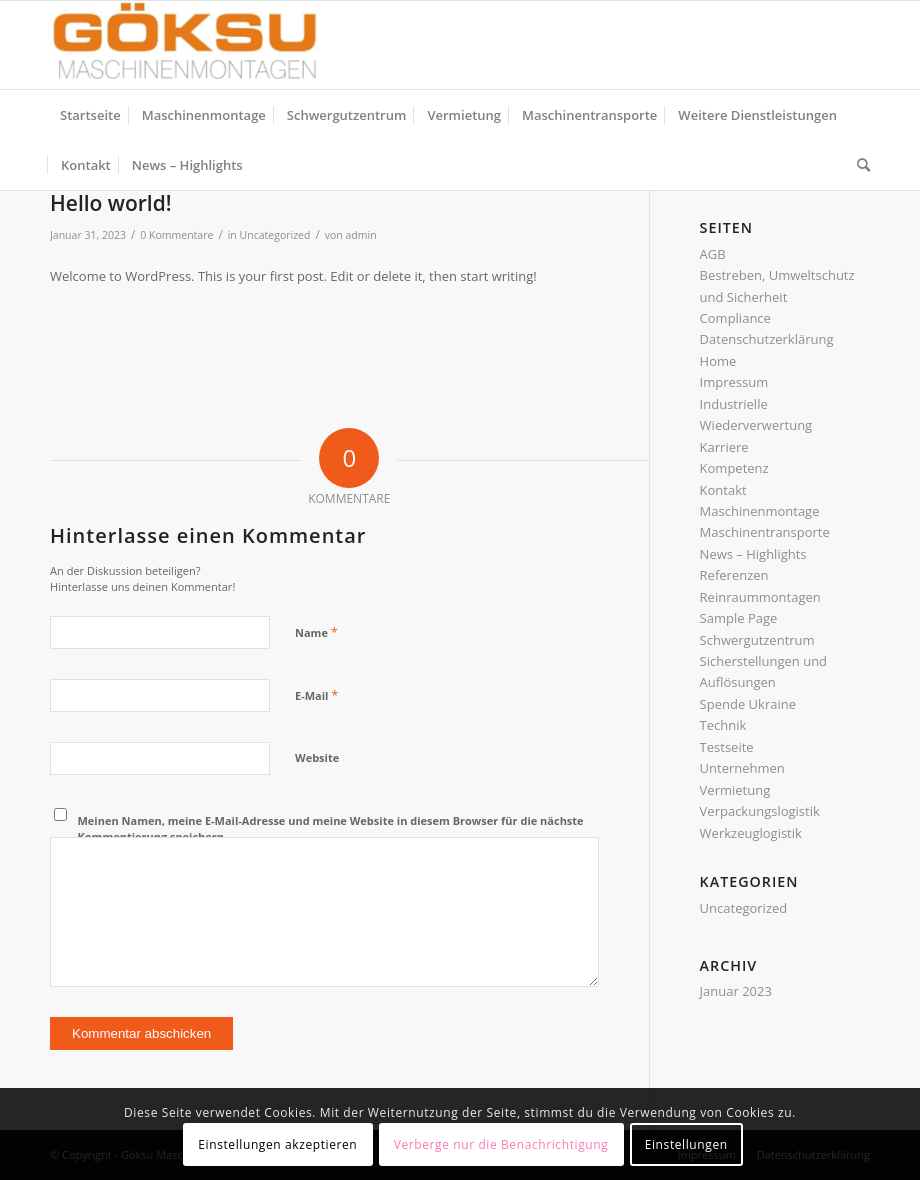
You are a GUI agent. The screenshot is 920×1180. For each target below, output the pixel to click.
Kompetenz (734, 468)
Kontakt (723, 490)
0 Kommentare (176, 235)
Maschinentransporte (765, 532)
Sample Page (739, 618)
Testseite (727, 747)
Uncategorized (275, 235)
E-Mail (316, 695)
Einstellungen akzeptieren (277, 1144)
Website (317, 757)
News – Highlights (753, 554)
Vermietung (735, 790)
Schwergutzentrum (757, 640)
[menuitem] (90, 115)
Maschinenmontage (760, 511)
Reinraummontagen (760, 597)
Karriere (724, 447)
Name (316, 632)
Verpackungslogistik (760, 811)
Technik (723, 725)
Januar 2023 (736, 991)
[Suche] (858, 165)
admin (361, 235)
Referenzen (734, 575)
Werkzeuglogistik (751, 833)
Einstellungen (686, 1144)
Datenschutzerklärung (767, 339)
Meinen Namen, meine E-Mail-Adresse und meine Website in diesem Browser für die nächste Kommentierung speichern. (331, 829)
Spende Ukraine (748, 704)
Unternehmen (742, 768)
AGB (713, 254)
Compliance (735, 318)
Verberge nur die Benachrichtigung (501, 1144)
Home (718, 361)
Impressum (734, 382)
